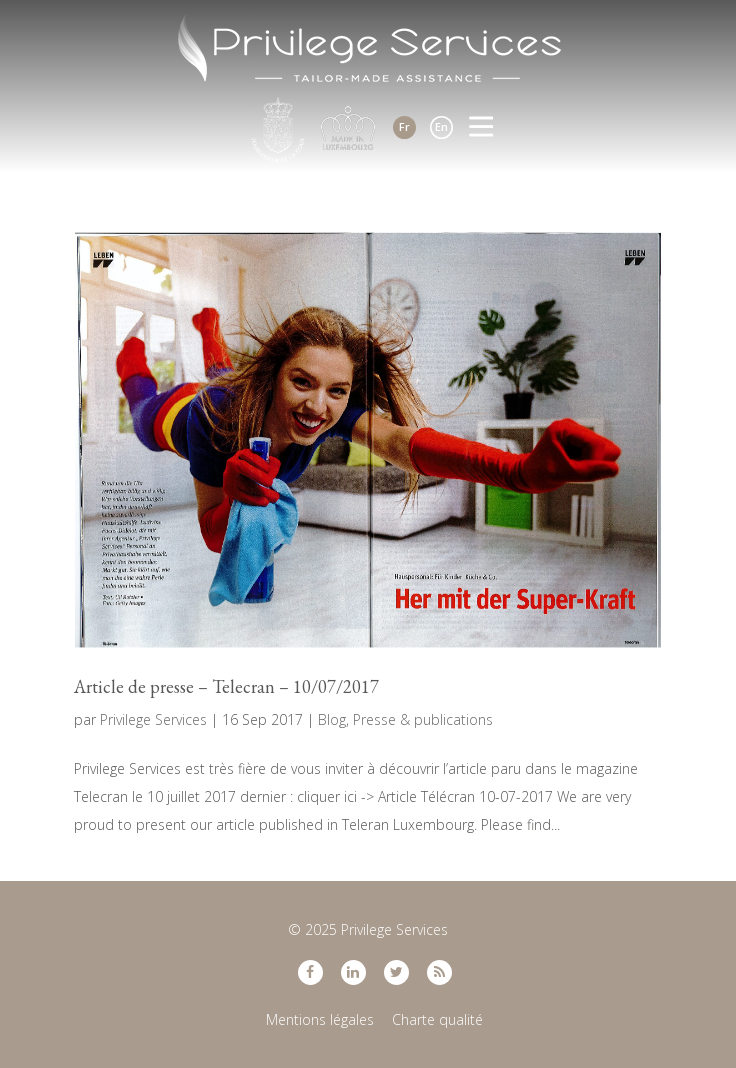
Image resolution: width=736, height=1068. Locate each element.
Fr (404, 126)
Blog (332, 719)
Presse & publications (423, 719)
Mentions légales (320, 1019)
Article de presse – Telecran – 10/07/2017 (226, 686)
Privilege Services (153, 719)
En (441, 126)
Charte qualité (437, 1019)
